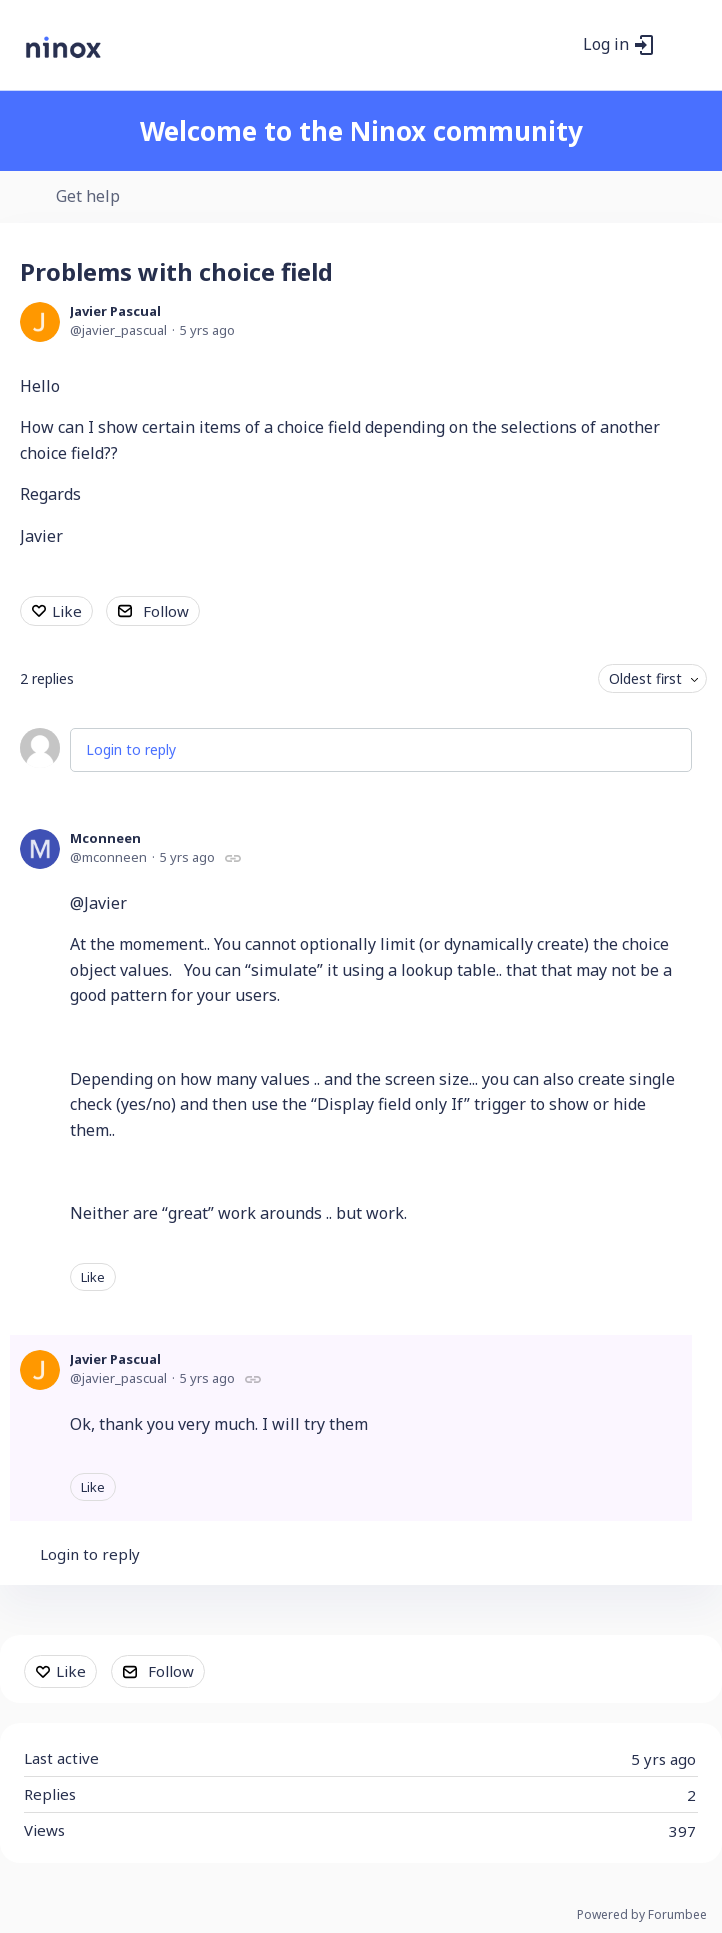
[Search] (557, 45)
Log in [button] (606, 45)
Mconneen (105, 838)
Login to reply (131, 749)
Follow (166, 611)
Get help (88, 197)
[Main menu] (681, 45)
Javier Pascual (115, 311)
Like (67, 611)
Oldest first (645, 678)
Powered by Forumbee (642, 1915)
